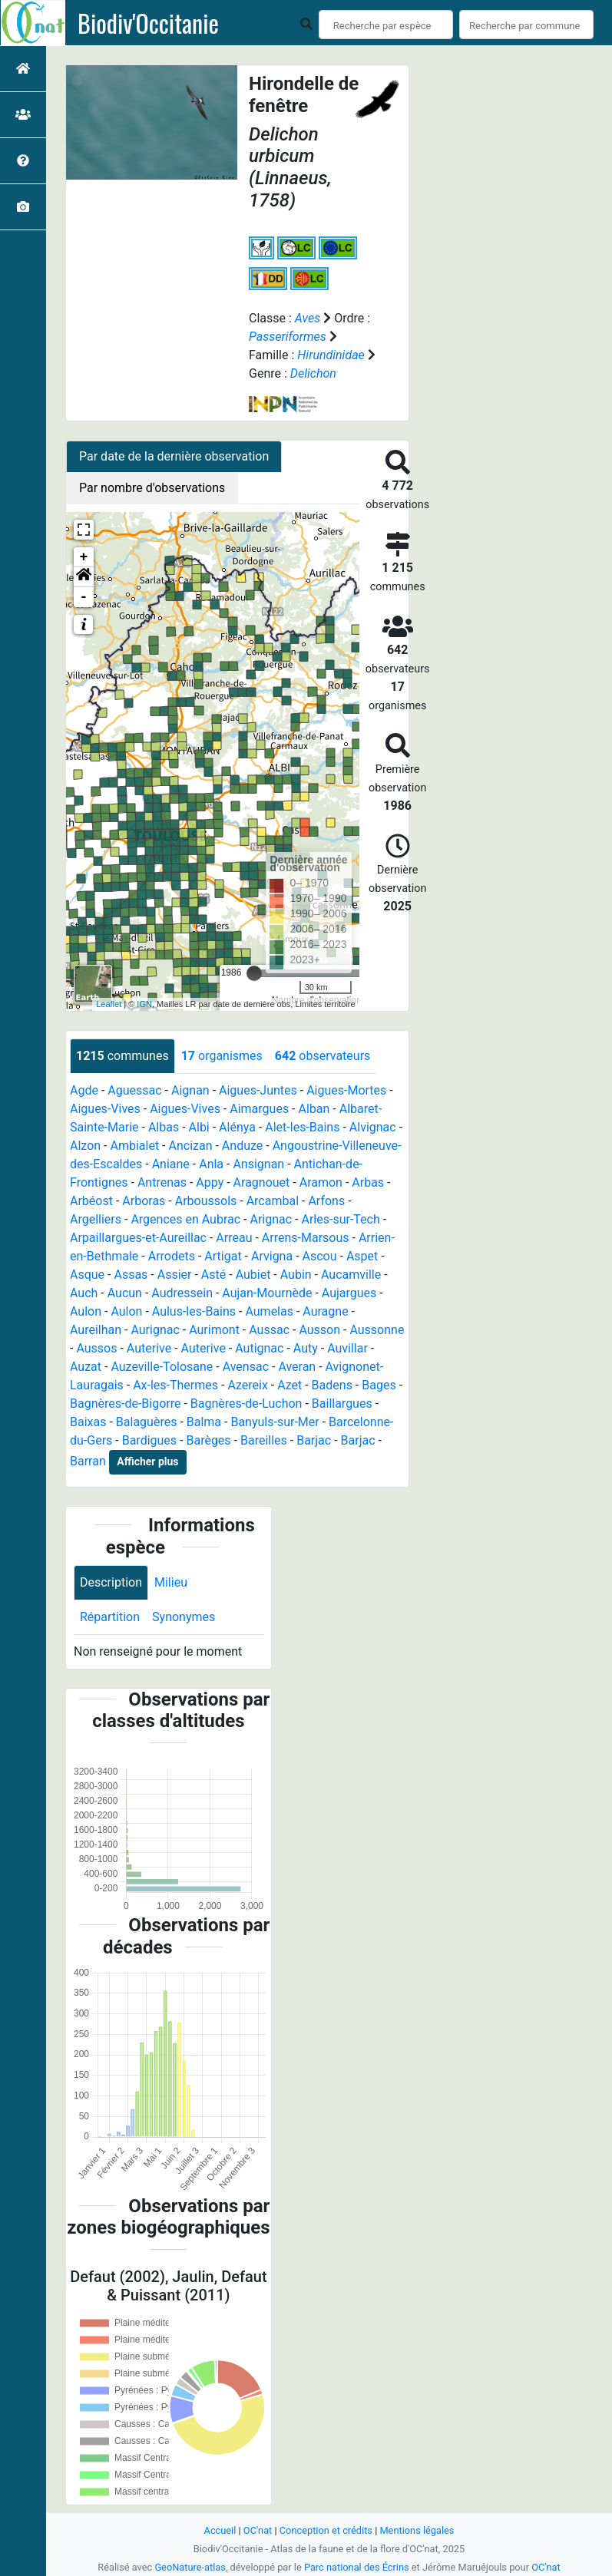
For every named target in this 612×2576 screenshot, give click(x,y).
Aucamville (351, 1274)
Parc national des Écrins (356, 2567)
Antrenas (162, 1182)
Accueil (220, 2530)
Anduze (242, 1145)
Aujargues (349, 1293)
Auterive (149, 1348)
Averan (297, 1366)
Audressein (182, 1293)
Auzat (85, 1366)
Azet (289, 1385)
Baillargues (342, 1403)
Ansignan (258, 1164)
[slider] (254, 973)
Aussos (96, 1348)
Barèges (208, 1440)
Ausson (319, 1330)
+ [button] (84, 557)
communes (122, 1056)
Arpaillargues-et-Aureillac (138, 1237)
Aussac (269, 1330)
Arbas (368, 1182)
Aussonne (376, 1330)
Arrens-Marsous (305, 1237)
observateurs (322, 1056)
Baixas (88, 1422)
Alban (314, 1108)
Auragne (325, 1311)
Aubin (296, 1274)
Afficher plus (147, 1461)
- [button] (84, 597)
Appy (209, 1182)
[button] (84, 577)
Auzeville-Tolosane (162, 1366)
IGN (144, 1004)
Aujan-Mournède (267, 1293)
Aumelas (269, 1311)
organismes (222, 1056)
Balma (204, 1422)
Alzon (85, 1145)
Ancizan (190, 1145)
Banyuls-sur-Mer (274, 1422)
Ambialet (134, 1145)
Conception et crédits (326, 2530)
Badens (332, 1385)
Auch (84, 1293)
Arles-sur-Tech (340, 1219)
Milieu (170, 1582)
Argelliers (95, 1219)
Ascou (320, 1256)
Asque (87, 1274)
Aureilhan (95, 1330)
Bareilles (263, 1440)
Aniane (171, 1164)
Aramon (320, 1182)
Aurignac (155, 1330)
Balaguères (146, 1422)
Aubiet (253, 1274)
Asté (213, 1274)
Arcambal (272, 1201)
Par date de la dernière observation (174, 456)
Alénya (237, 1127)
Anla (211, 1164)
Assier (174, 1274)
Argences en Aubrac (185, 1219)
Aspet (362, 1256)
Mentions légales (416, 2530)
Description (111, 1582)
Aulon (85, 1311)
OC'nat (257, 2530)
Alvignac (372, 1127)
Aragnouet (261, 1182)
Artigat (222, 1256)
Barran (88, 1461)
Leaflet (108, 1004)
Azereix (247, 1385)
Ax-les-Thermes (175, 1385)
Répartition (110, 1617)
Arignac (271, 1219)
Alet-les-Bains (302, 1127)
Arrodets (171, 1256)
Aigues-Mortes (346, 1090)
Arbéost (91, 1201)
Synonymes (183, 1617)
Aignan (190, 1090)
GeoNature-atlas (190, 2567)
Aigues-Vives (105, 1108)
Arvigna (272, 1256)
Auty (305, 1348)
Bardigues (149, 1440)
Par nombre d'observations (152, 488)
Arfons (326, 1201)
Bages (378, 1385)
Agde (84, 1090)
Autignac (259, 1348)
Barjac (313, 1440)
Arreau (234, 1237)
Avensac (246, 1366)
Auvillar (347, 1348)
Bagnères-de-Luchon (246, 1403)
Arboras (143, 1201)
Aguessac (134, 1090)
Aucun (125, 1293)
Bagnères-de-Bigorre (125, 1403)
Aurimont (214, 1330)
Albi (199, 1127)
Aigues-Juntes (258, 1090)
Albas (163, 1127)
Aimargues (259, 1108)
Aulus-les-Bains (194, 1311)
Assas (130, 1274)
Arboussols (206, 1201)
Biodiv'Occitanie (148, 23)
